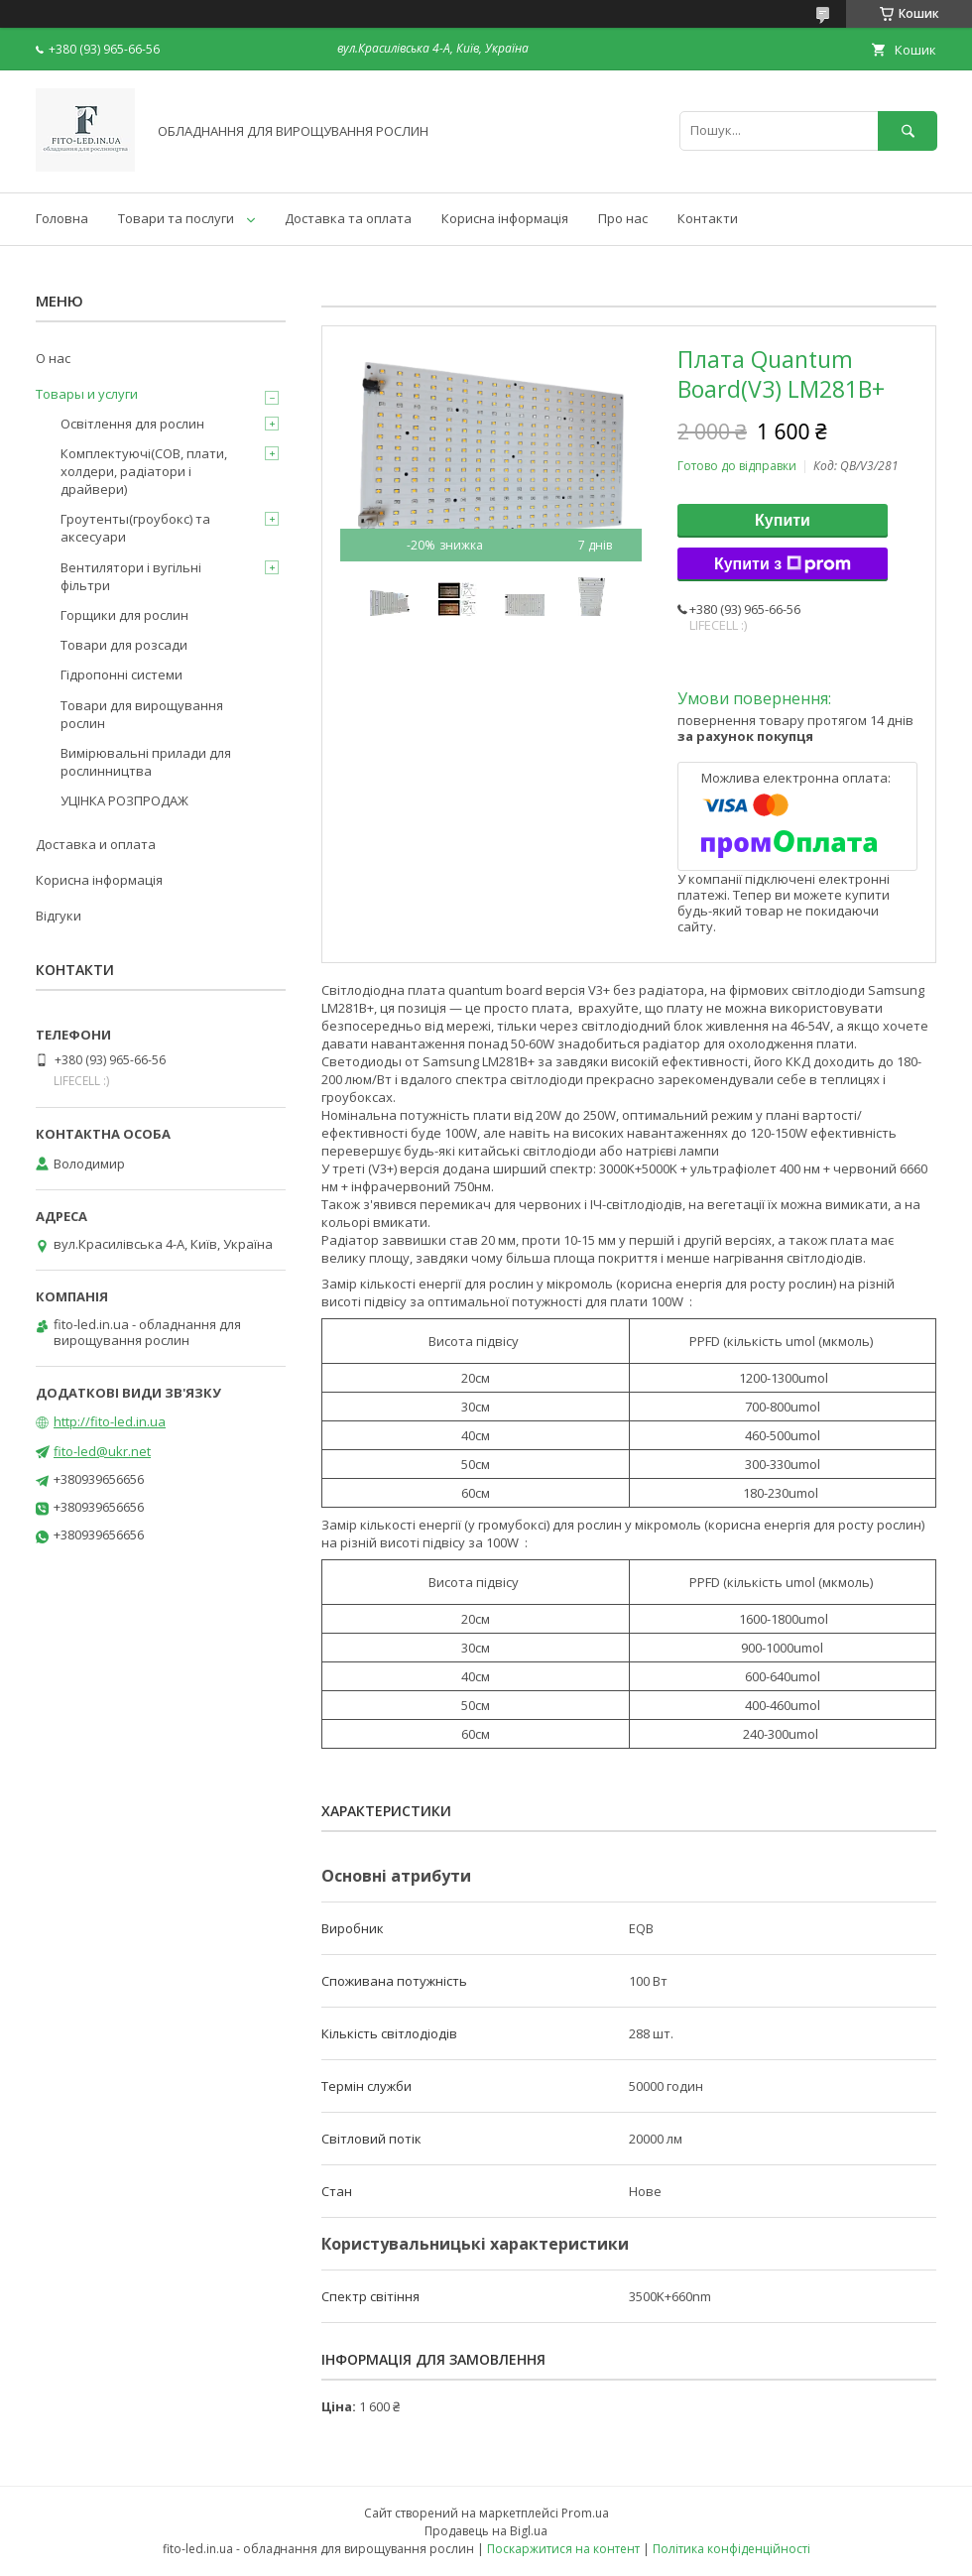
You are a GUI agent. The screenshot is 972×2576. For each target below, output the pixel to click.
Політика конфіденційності (731, 2548)
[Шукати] (907, 130)
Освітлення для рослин (132, 423)
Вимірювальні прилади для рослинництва (146, 762)
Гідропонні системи (121, 674)
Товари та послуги (176, 218)
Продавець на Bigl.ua (486, 2530)
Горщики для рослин (124, 615)
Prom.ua (585, 2513)
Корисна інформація (504, 218)
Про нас (623, 218)
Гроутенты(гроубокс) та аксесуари (135, 528)
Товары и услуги (87, 394)
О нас (53, 358)
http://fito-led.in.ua (110, 1421)
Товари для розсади (124, 645)
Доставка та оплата (348, 218)
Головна (62, 218)
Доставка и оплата (96, 844)
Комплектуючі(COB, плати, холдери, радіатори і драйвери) (144, 471)
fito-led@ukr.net (102, 1451)
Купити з (782, 564)
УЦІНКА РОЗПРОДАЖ (124, 800)
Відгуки (58, 915)
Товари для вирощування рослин (142, 714)
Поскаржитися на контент (563, 2548)
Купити (782, 520)
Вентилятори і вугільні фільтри (131, 576)
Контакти (707, 218)
